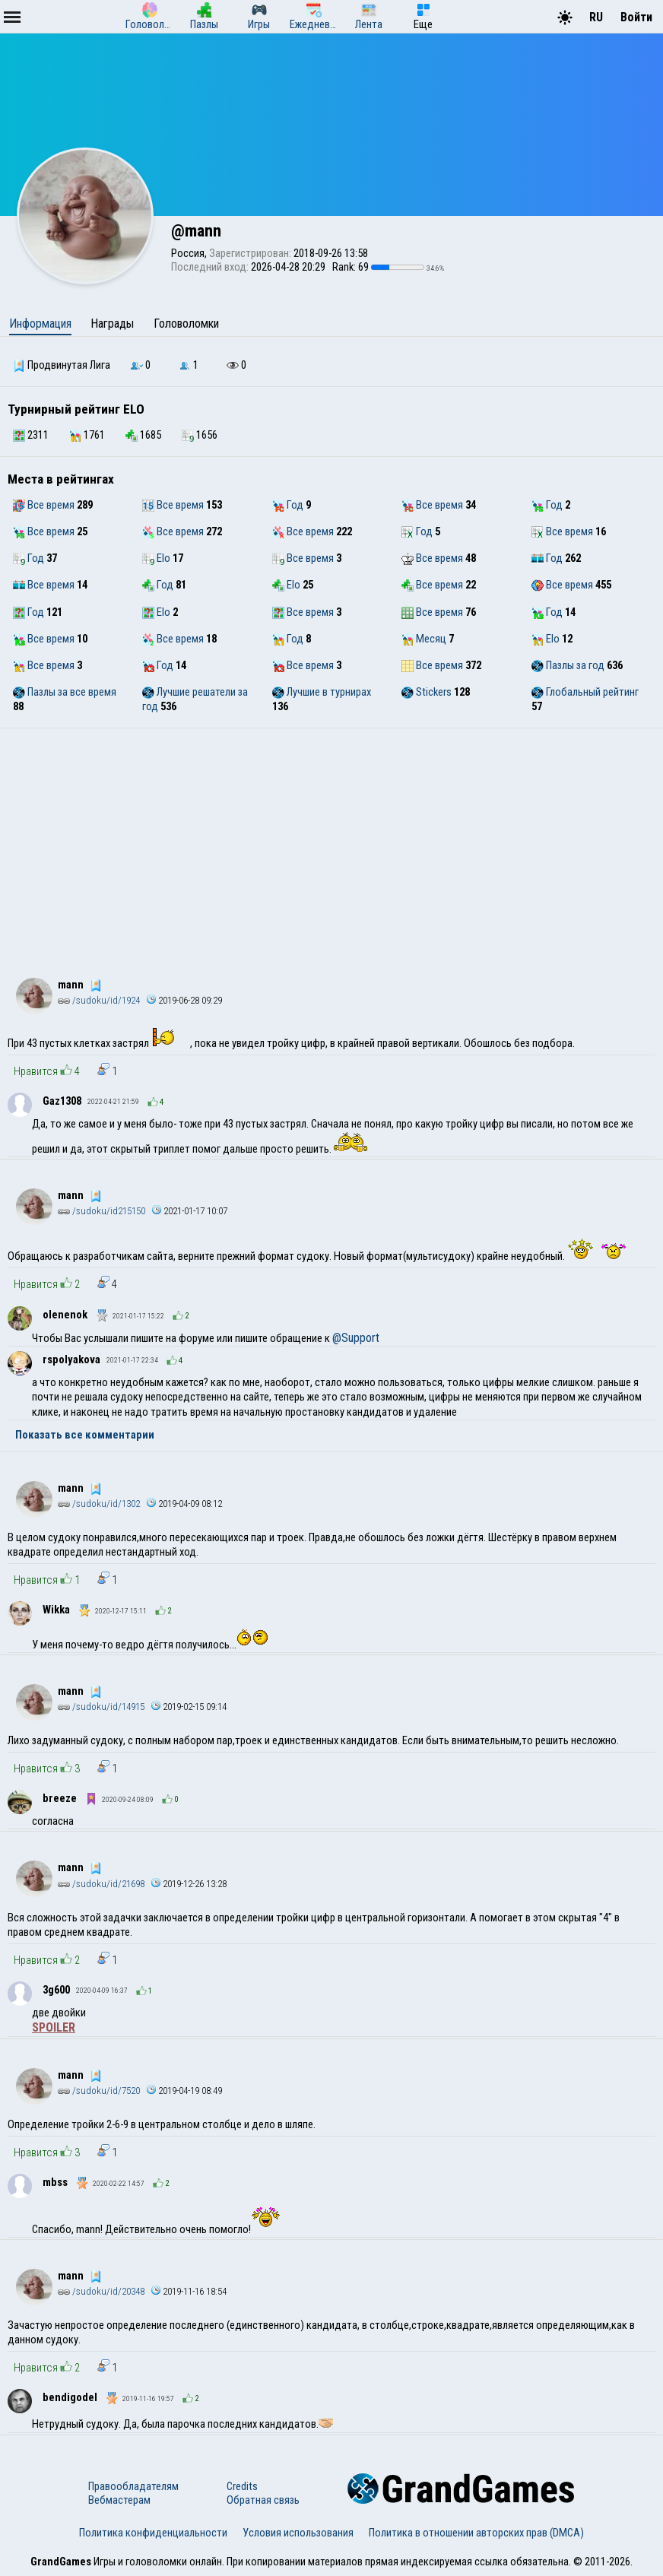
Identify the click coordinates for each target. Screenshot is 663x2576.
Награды (112, 323)
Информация (40, 323)
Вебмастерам (119, 2500)
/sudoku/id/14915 (101, 1706)
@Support (355, 1338)
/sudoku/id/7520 (99, 2090)
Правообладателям (133, 2486)
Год (287, 505)
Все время (44, 505)
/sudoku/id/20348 (101, 2291)
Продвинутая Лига (61, 365)
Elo (156, 558)
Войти (636, 17)
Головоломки (186, 323)
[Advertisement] (331, 842)
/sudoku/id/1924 (99, 1000)
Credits (242, 2486)
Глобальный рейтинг (585, 692)
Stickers (426, 692)
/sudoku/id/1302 (99, 1503)
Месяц (423, 639)
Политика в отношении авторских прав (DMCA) (476, 2533)
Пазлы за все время (64, 692)
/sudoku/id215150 (101, 1211)
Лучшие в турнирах (321, 692)
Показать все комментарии (84, 1435)
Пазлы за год (567, 665)
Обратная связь (263, 2500)
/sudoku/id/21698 (101, 1883)
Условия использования (298, 2533)
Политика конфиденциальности (153, 2533)
